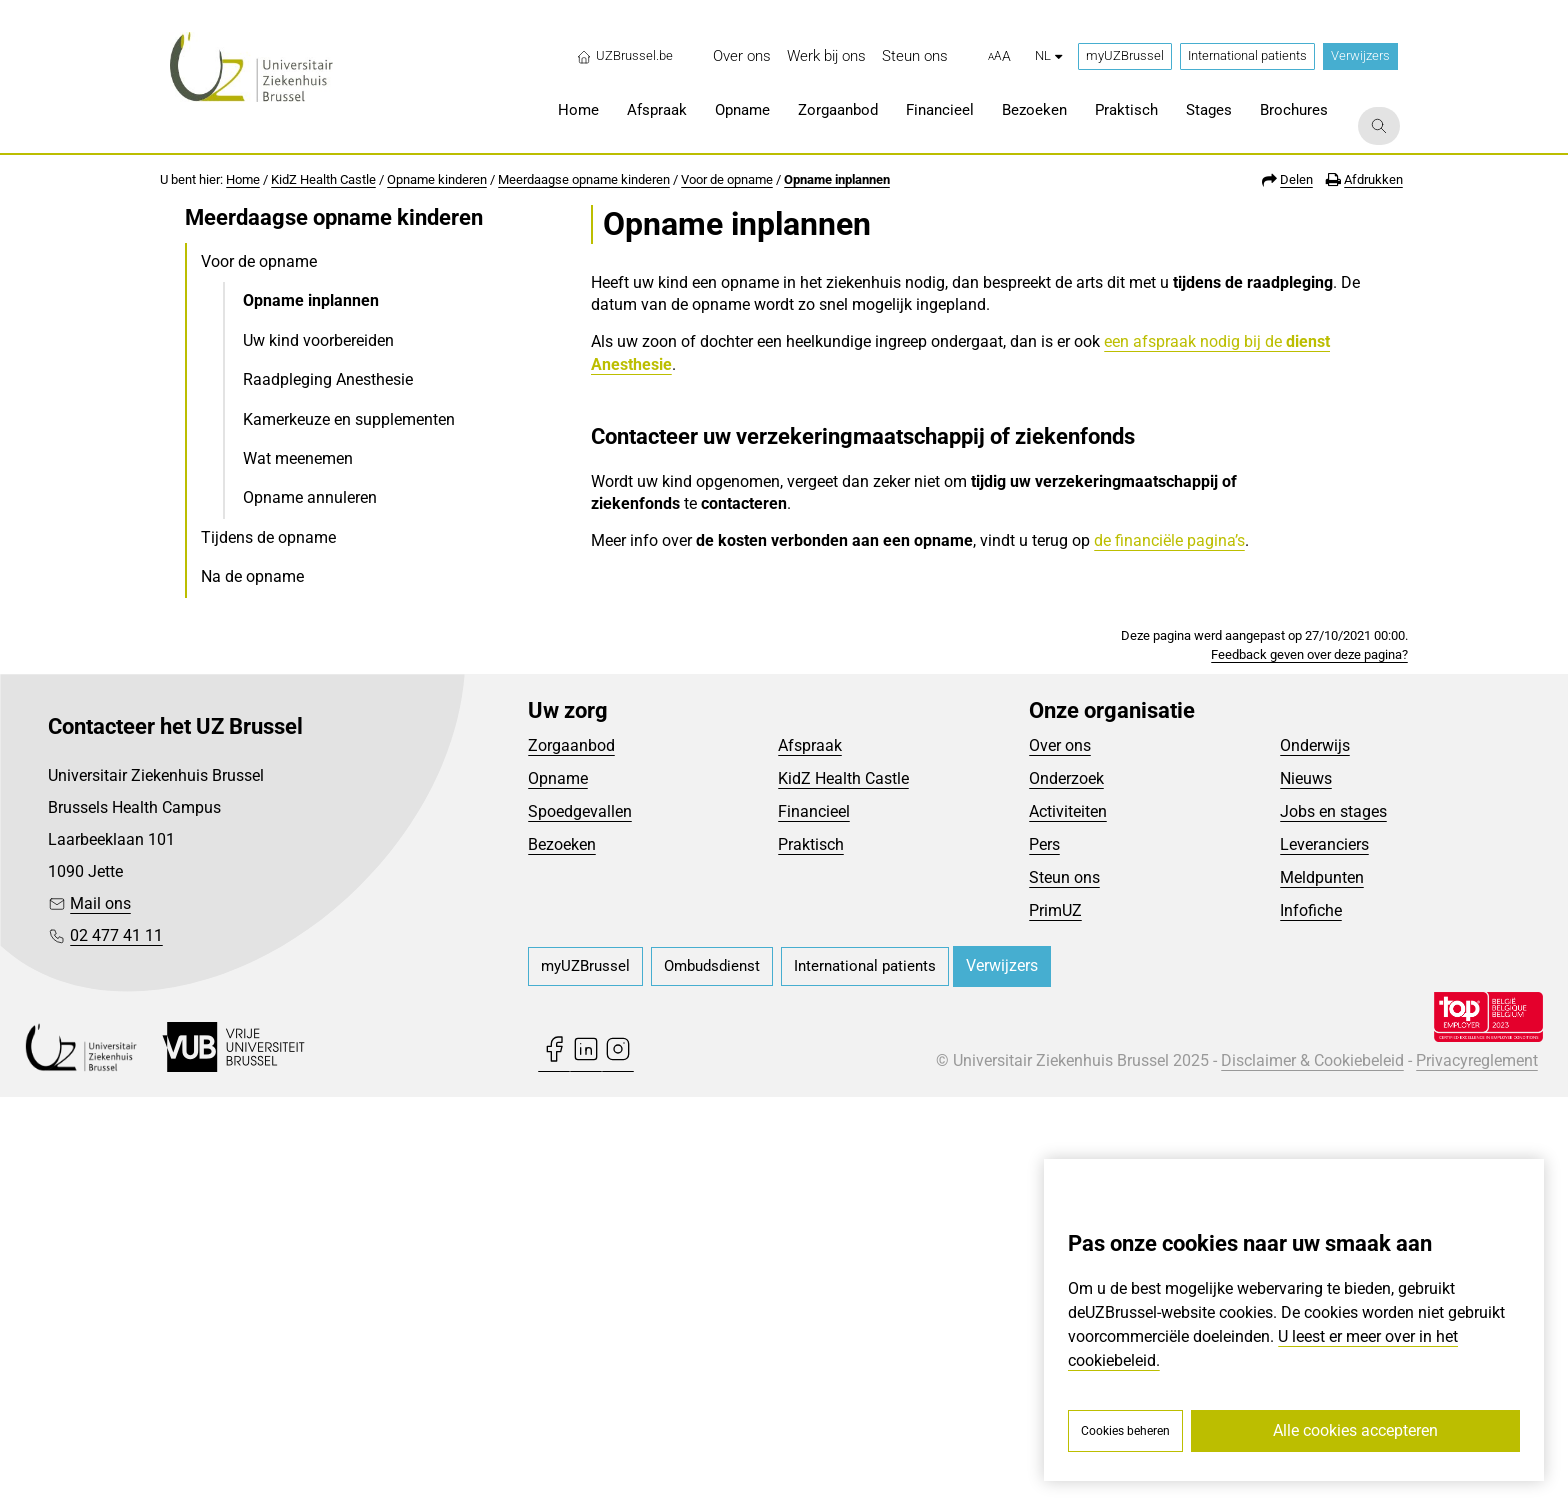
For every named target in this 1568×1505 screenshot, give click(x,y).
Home (243, 179)
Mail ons (100, 1311)
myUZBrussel (1125, 55)
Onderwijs (1315, 1152)
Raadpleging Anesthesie (328, 379)
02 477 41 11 (116, 1343)
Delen (1296, 179)
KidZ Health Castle (323, 179)
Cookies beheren (1125, 1431)
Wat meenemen (298, 458)
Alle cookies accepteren (1355, 1430)
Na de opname (252, 576)
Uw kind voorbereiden (318, 340)
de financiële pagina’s (1169, 540)
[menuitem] (742, 56)
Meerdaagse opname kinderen (584, 179)
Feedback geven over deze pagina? (1309, 1061)
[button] (999, 57)
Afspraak (810, 1152)
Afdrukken (1373, 179)
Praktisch (811, 1251)
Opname (558, 1185)
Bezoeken (562, 1251)
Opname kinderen (437, 179)
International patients (1247, 55)
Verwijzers (1360, 55)
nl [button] (1048, 55)
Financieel (814, 1218)
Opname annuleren (310, 497)
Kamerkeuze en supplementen (349, 419)
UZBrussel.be (624, 56)
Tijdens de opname (268, 537)
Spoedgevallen (580, 1218)
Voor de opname (727, 179)
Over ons (1060, 1152)
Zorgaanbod (571, 1152)
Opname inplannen (837, 179)
